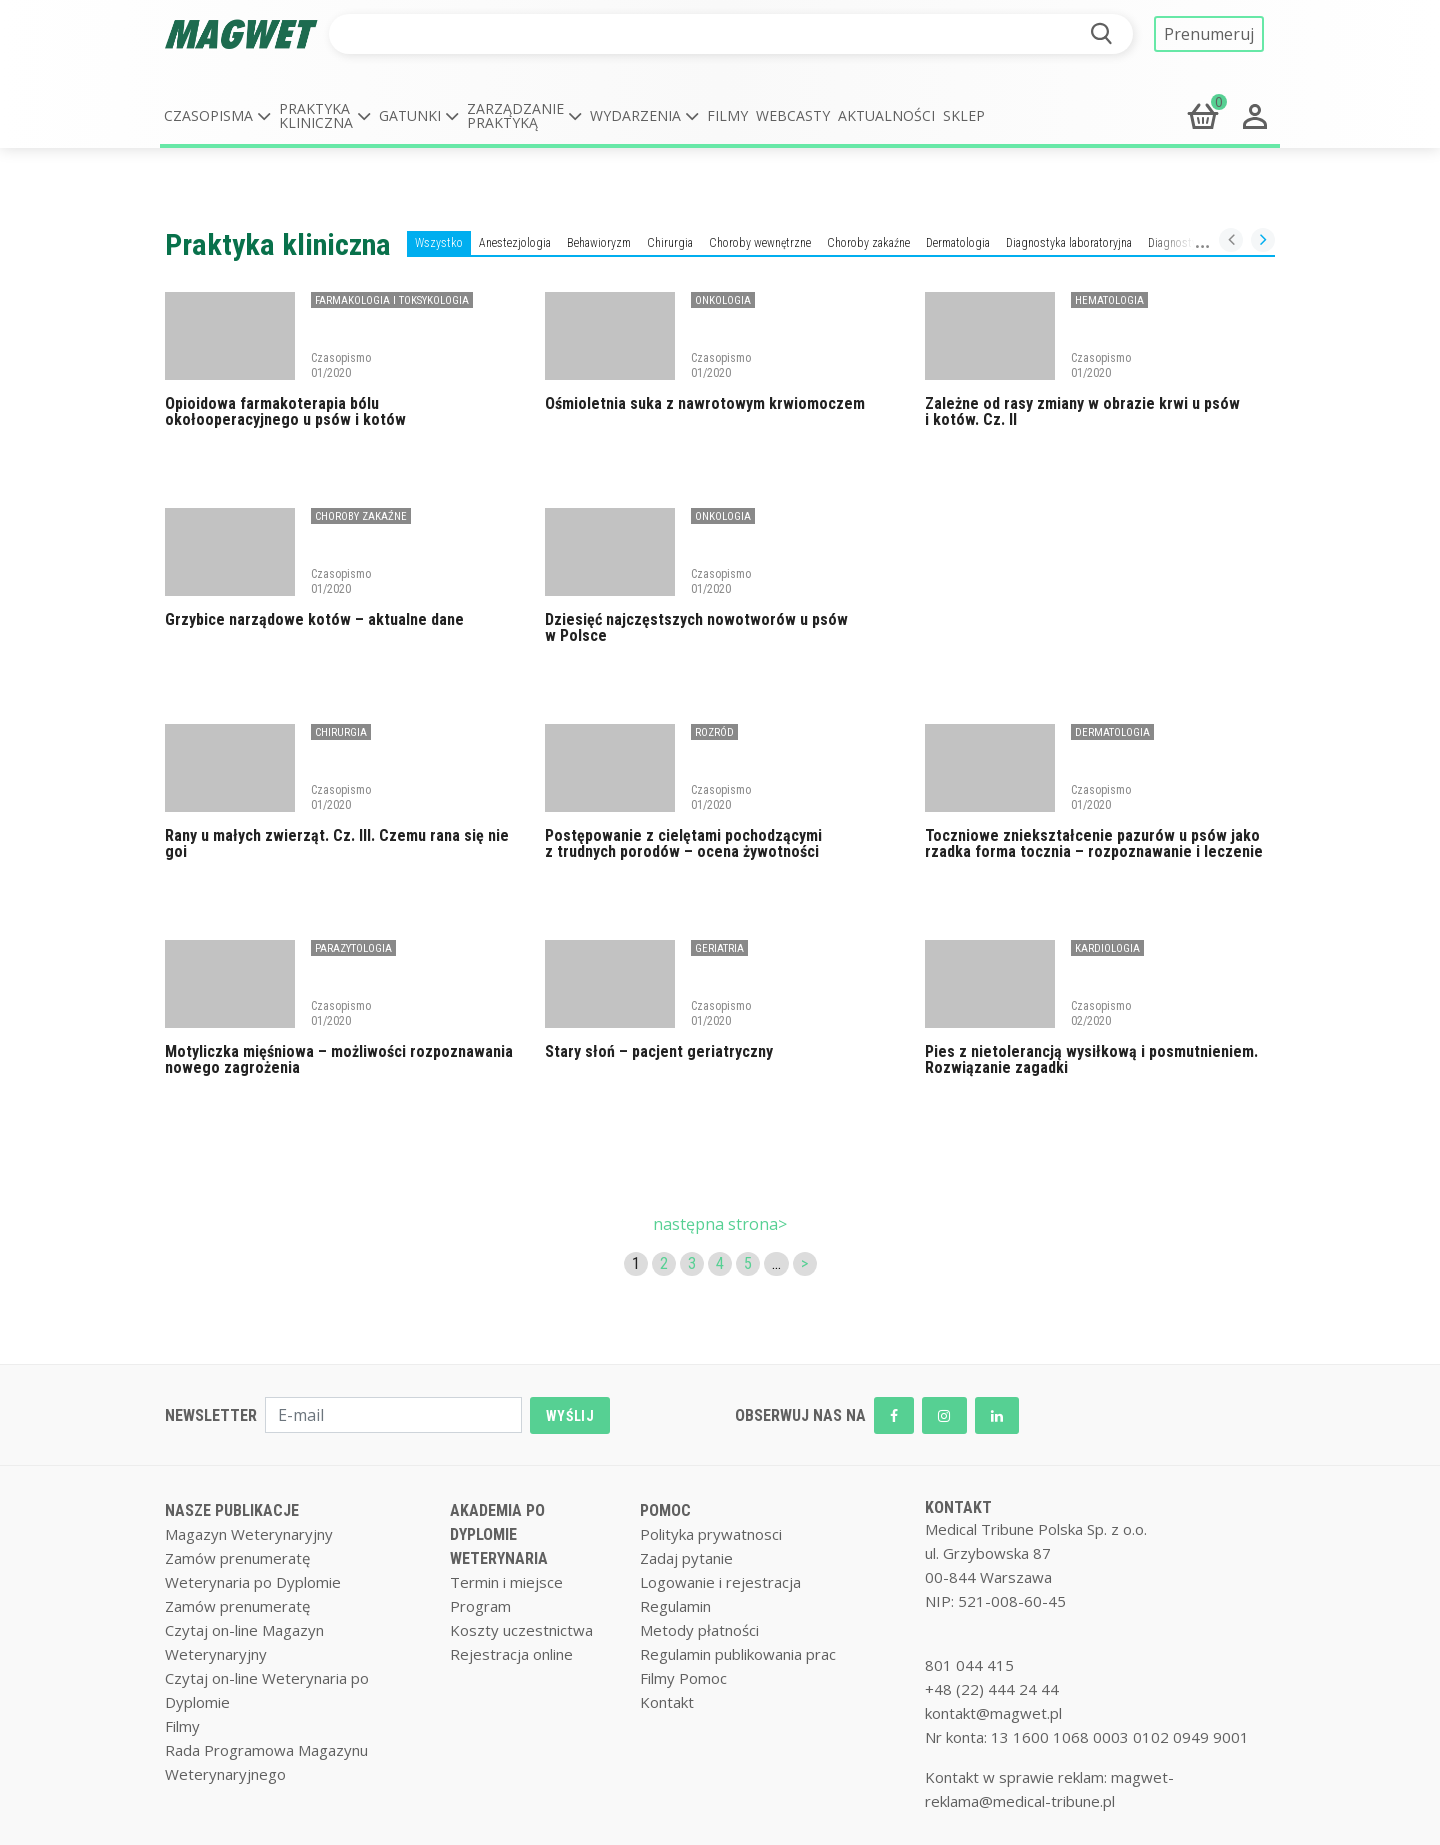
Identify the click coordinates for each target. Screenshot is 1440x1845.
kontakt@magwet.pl (993, 1713)
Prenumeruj (1209, 34)
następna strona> (720, 1224)
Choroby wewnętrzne (760, 243)
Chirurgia (670, 243)
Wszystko (439, 243)
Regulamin (675, 1606)
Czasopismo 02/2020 (1101, 1013)
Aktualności (886, 115)
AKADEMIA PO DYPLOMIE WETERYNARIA (499, 1534)
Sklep (964, 115)
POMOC (665, 1510)
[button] (217, 116)
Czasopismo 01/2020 (341, 365)
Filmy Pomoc (683, 1678)
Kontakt (667, 1702)
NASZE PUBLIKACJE (232, 1510)
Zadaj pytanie (686, 1558)
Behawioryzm (599, 243)
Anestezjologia (515, 243)
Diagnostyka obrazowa (1203, 243)
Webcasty (793, 115)
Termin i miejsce (506, 1582)
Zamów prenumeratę (237, 1558)
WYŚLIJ (570, 1416)
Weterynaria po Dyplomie (253, 1582)
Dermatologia (958, 243)
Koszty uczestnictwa (521, 1630)
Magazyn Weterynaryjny (249, 1534)
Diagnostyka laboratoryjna (1069, 243)
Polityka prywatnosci (711, 1534)
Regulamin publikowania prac (738, 1654)
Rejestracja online (511, 1654)
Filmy (727, 115)
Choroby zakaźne (868, 243)
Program (480, 1606)
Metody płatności (699, 1630)
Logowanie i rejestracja (720, 1582)
